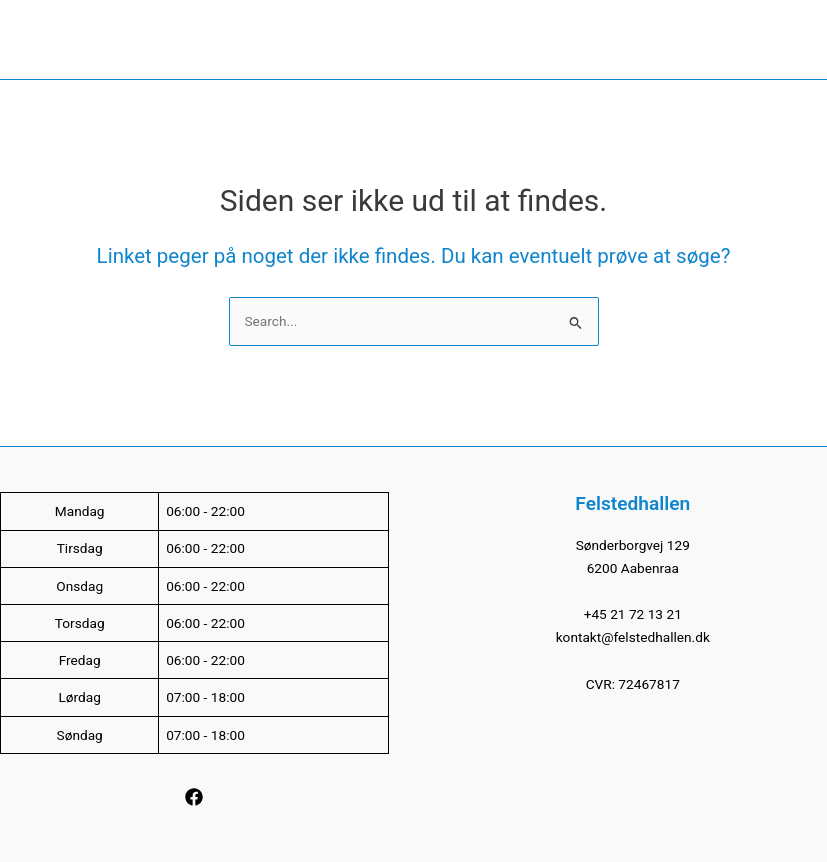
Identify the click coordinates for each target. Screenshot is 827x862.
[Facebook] (194, 797)
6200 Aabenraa (633, 568)
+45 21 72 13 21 (633, 614)
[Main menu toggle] (792, 39)
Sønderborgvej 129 (633, 545)
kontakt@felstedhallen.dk (633, 637)
